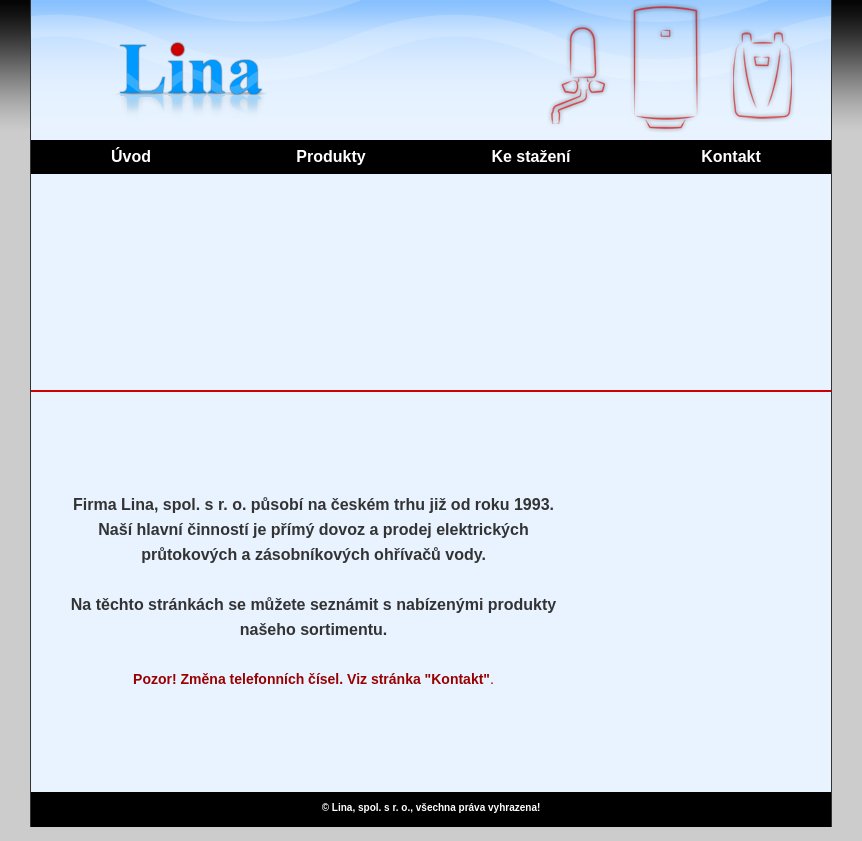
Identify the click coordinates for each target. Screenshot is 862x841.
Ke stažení (530, 156)
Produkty (330, 156)
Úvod (131, 156)
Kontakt (731, 156)
